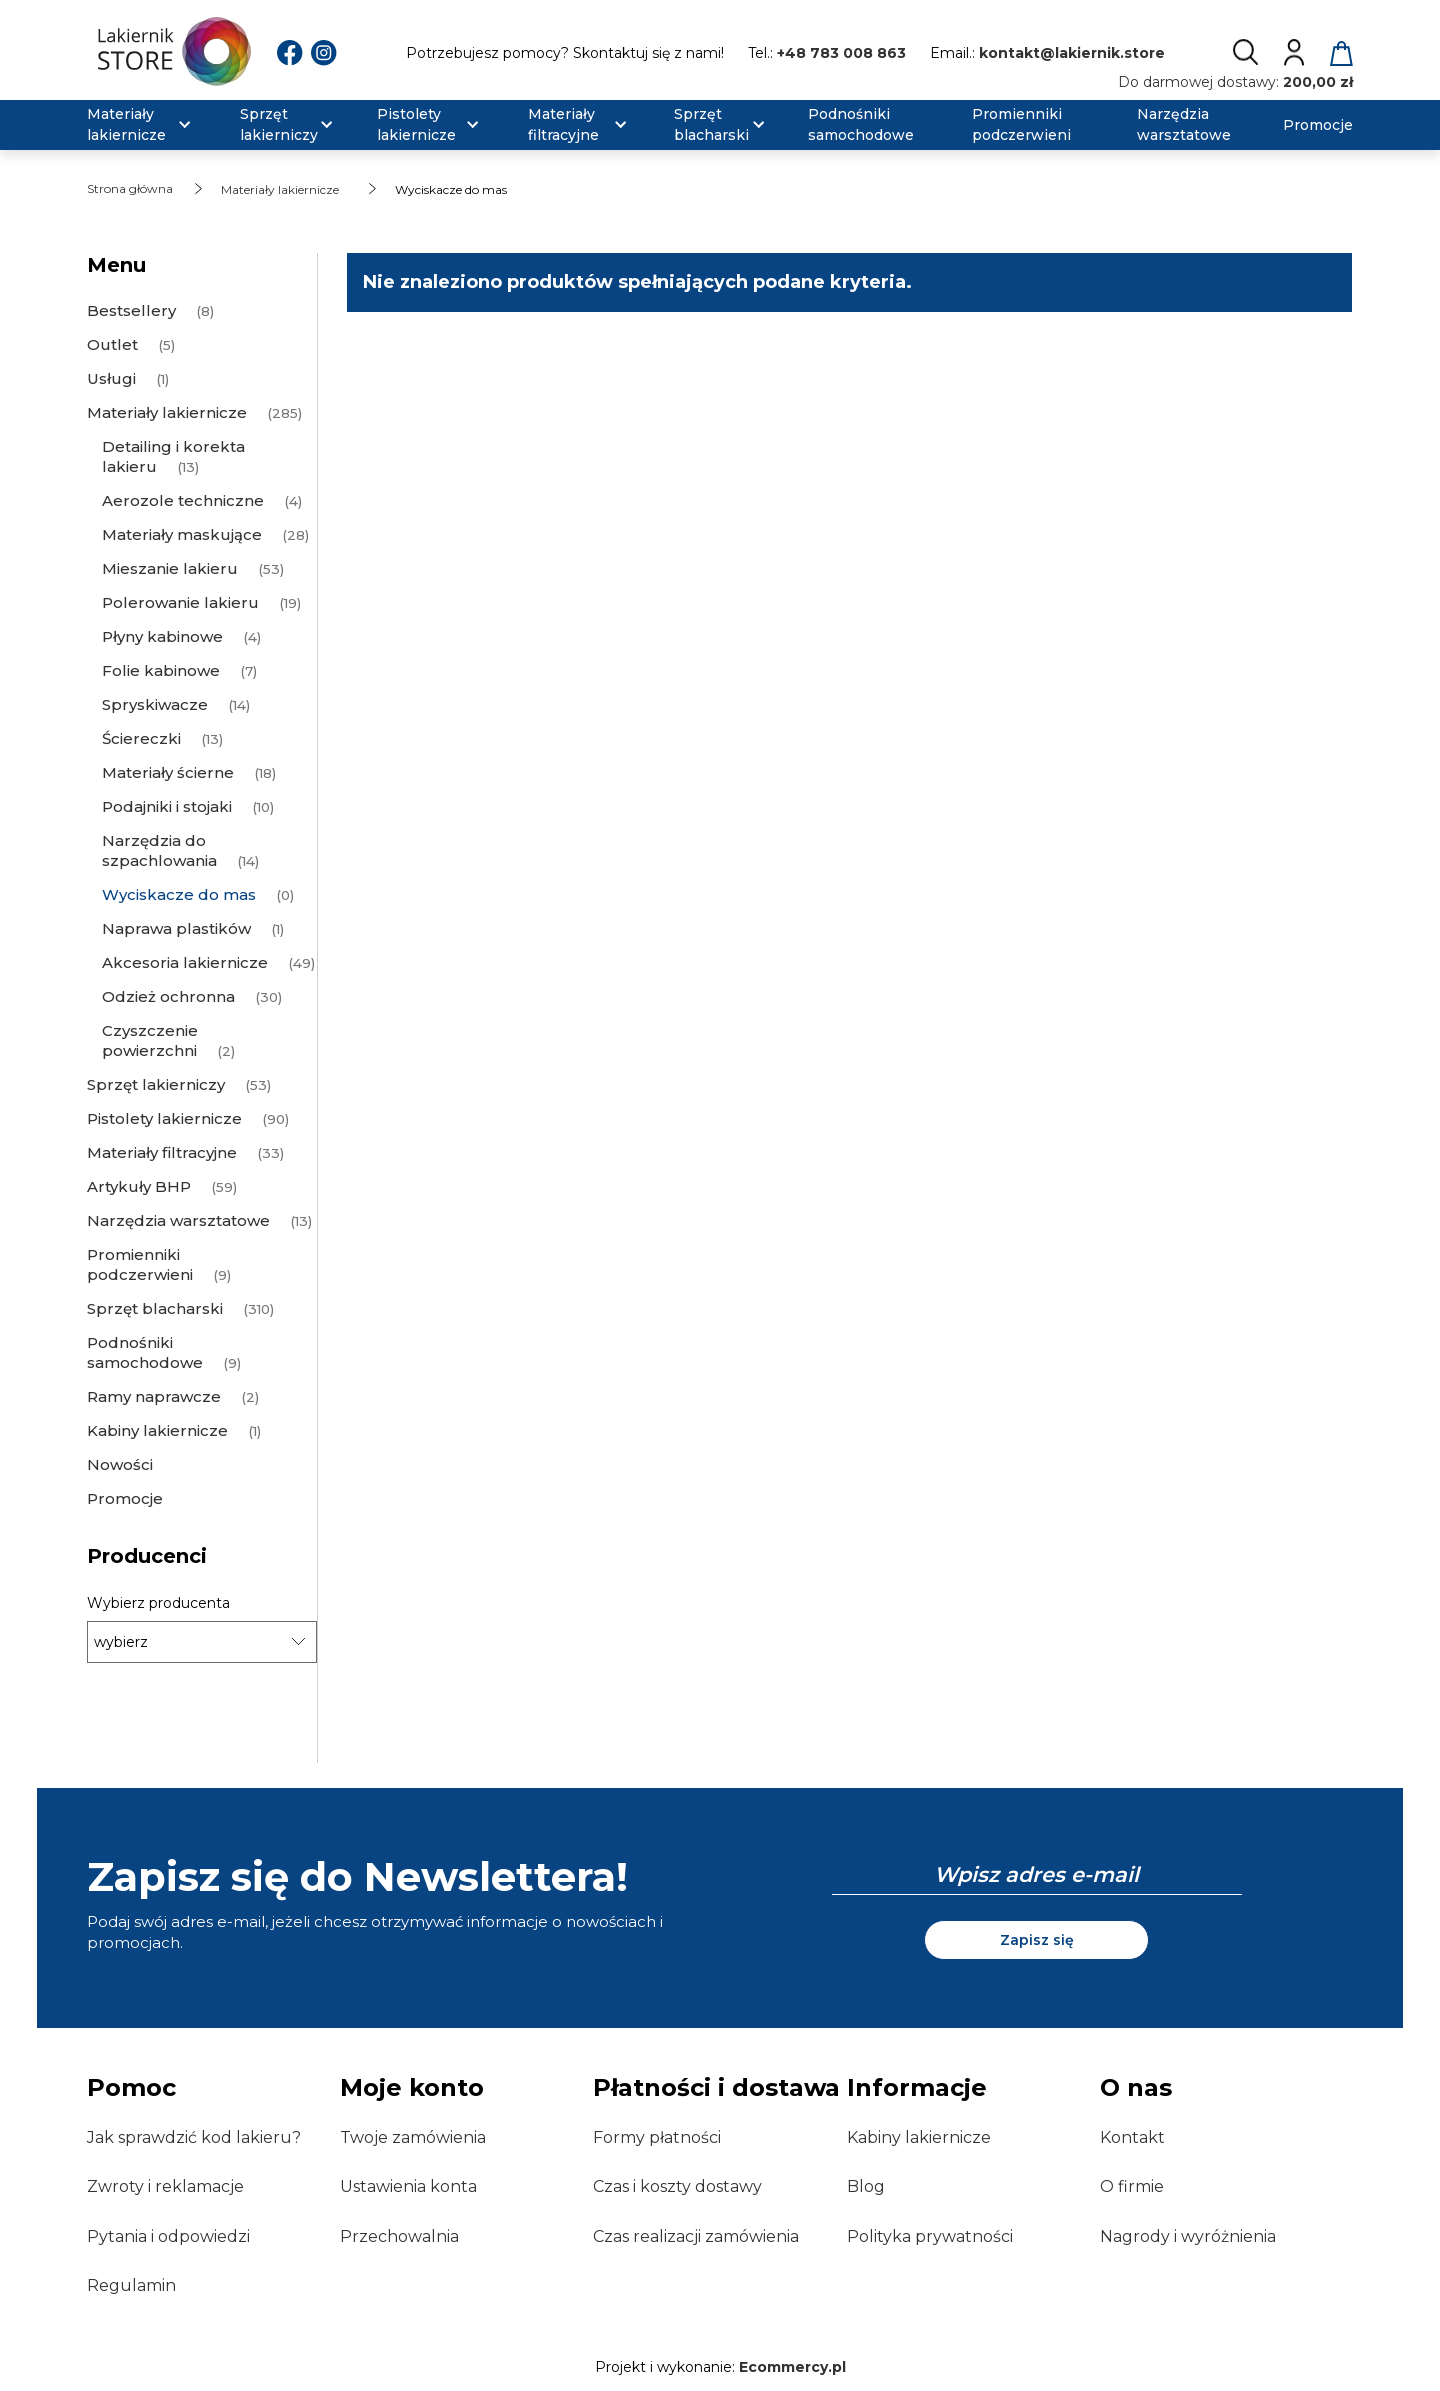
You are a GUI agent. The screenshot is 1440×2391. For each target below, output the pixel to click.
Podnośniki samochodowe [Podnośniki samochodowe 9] (145, 1352)
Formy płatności (657, 2137)
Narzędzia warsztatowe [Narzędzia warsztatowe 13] (178, 1220)
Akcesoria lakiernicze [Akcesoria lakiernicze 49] (185, 962)
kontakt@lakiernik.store (1072, 53)
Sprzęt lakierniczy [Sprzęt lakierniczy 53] (156, 1084)
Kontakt (1132, 2137)
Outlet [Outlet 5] (112, 344)
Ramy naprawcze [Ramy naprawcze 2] (154, 1396)
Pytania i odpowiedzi (168, 2236)
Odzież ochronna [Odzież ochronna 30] (168, 996)
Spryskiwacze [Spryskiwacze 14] (155, 704)
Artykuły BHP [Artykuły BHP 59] (139, 1186)
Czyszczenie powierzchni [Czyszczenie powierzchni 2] (150, 1040)
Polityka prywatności (930, 2236)
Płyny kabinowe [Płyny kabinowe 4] (162, 636)
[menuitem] (151, 125)
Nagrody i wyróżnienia (1188, 2236)
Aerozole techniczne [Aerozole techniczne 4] (183, 500)
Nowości (120, 1464)
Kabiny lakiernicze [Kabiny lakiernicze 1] (157, 1430)
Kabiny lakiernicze (919, 2137)
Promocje (125, 1498)
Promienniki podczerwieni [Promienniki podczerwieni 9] (140, 1264)
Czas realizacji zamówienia (696, 2236)
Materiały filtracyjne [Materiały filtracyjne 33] (162, 1152)
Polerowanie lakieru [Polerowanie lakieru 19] (180, 602)
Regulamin (131, 2285)
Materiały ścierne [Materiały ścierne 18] (168, 772)
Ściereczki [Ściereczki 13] (141, 738)
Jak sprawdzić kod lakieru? (194, 2137)
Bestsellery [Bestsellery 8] (131, 310)
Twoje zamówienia (413, 2137)
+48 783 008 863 (841, 53)
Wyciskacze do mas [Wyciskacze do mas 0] (179, 894)
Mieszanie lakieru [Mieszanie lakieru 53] (170, 568)
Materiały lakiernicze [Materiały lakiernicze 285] (167, 412)
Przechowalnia (399, 2236)
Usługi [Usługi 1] (111, 378)
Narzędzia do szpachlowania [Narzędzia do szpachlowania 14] (159, 850)
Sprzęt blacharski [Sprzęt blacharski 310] (155, 1308)
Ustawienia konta (408, 2186)
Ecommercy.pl (792, 2367)
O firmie (1132, 2186)
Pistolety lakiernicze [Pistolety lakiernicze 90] (164, 1118)
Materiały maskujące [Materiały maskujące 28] (182, 534)
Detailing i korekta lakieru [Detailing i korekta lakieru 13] (173, 456)
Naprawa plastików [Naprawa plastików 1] (176, 928)
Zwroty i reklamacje (165, 2186)
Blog (866, 2186)
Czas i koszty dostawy (677, 2186)
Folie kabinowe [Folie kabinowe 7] (161, 670)
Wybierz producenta (158, 1603)
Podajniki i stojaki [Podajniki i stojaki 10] (167, 806)
